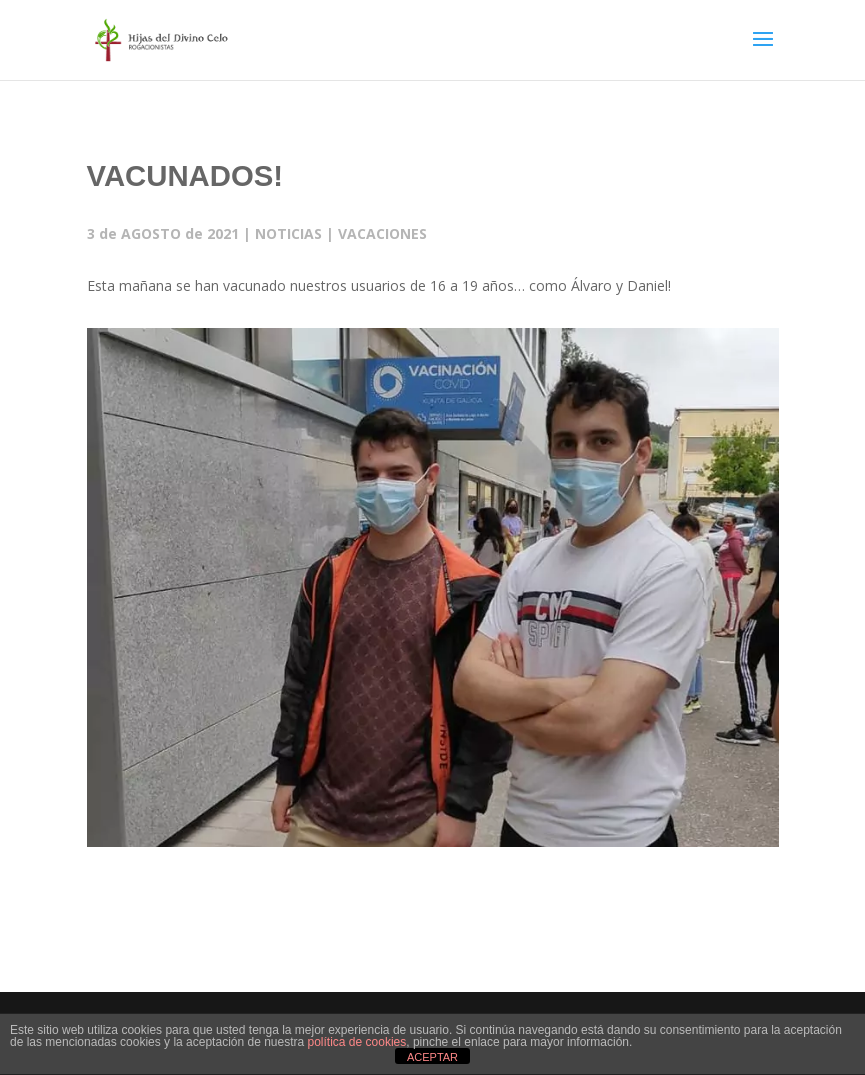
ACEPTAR (432, 1057)
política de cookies (357, 1042)
